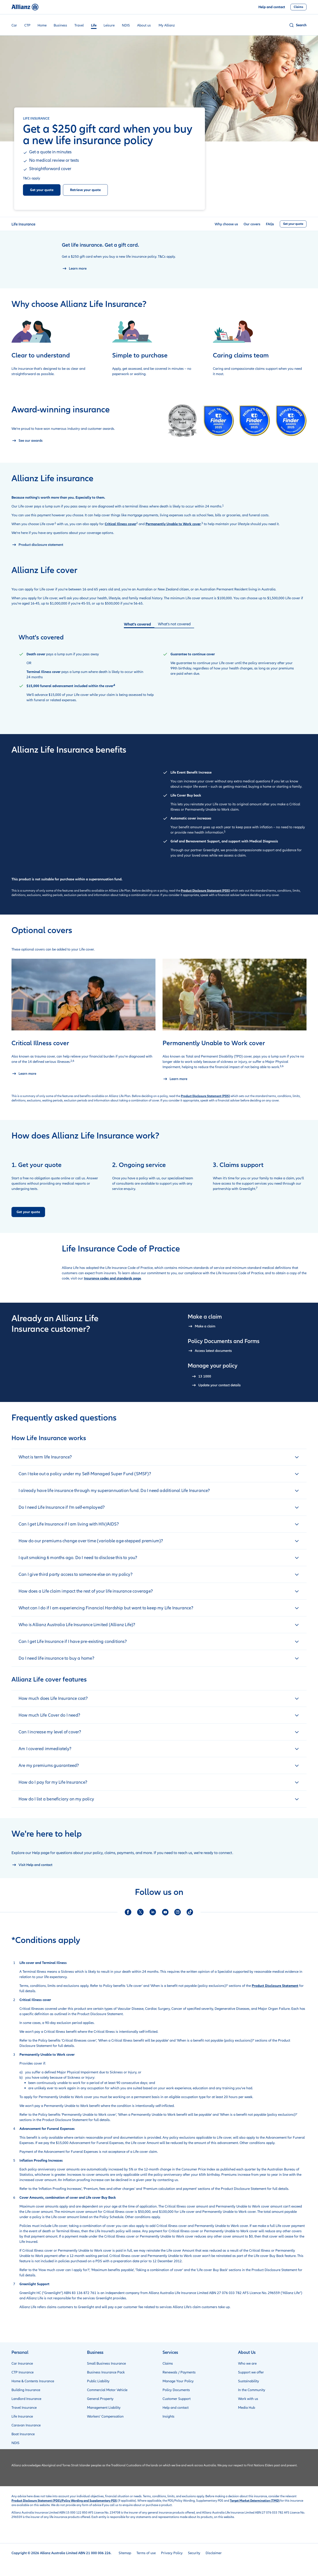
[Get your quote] (293, 223)
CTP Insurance (22, 2399)
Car (14, 25)
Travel (79, 25)
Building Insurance (25, 2417)
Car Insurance (22, 2390)
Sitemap (125, 2563)
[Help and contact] (271, 7)
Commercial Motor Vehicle (107, 2417)
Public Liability (98, 2408)
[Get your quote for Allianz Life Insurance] (28, 1234)
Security (194, 2563)
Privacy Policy (172, 2563)
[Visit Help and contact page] (31, 1891)
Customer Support (177, 2426)
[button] (298, 25)
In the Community (251, 2417)
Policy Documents (176, 2417)
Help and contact (176, 2434)
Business (60, 25)
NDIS (126, 25)
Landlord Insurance (26, 2426)
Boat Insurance (23, 2461)
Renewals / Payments (179, 2399)
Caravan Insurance (26, 2452)
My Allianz (167, 25)
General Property (100, 2426)
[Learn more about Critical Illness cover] (23, 1073)
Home (42, 25)
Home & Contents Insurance (32, 2408)
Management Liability (104, 2434)
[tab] (139, 625)
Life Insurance (22, 2443)
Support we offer (251, 2399)
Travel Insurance (24, 2434)
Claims (168, 2390)
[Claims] (298, 7)
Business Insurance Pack (106, 2399)
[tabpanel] (159, 671)
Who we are (247, 2390)
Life (94, 25)
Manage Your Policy (178, 2408)
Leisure (109, 25)
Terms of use (146, 2563)
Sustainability (248, 2408)
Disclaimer (214, 2563)
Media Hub (246, 2434)
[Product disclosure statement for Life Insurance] (37, 544)
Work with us (248, 2426)
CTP (27, 25)
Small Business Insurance (106, 2390)
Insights (168, 2443)
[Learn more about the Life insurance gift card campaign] (74, 268)
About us (144, 25)
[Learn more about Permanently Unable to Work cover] (175, 1079)
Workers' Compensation (105, 2443)
